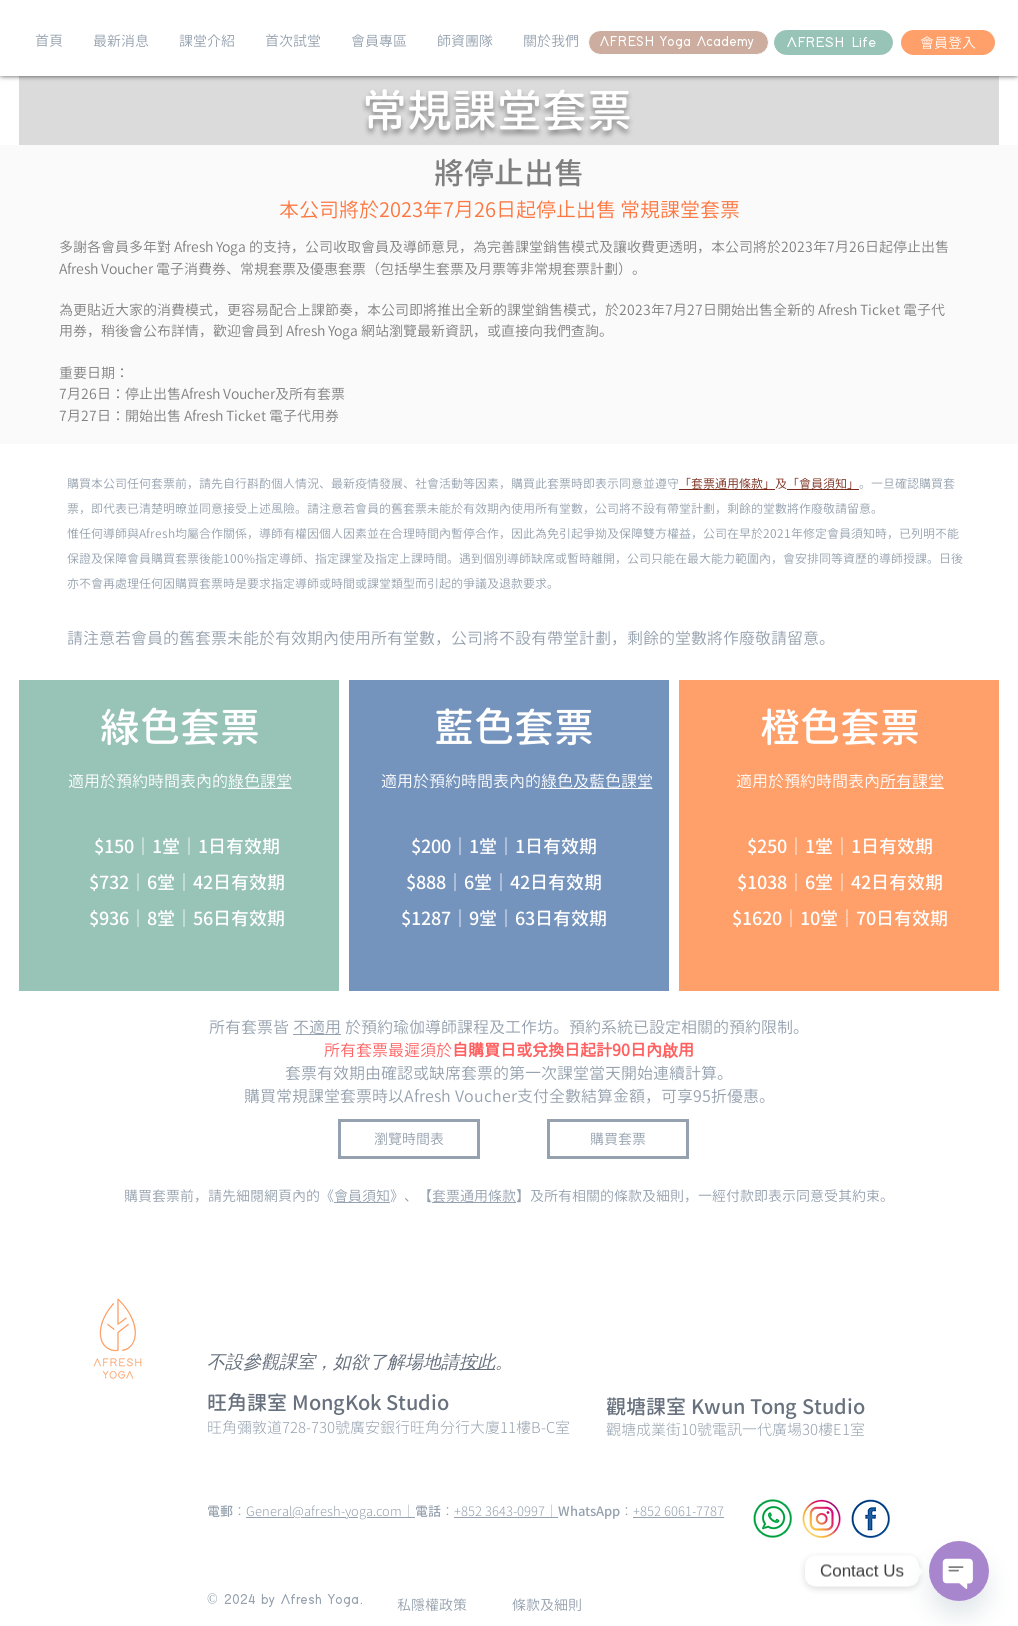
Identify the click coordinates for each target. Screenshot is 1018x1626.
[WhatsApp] (772, 1518)
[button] (121, 41)
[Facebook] (870, 1518)
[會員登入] (948, 42)
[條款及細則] (546, 1604)
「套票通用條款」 (727, 483)
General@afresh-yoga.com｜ (330, 1511)
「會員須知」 (823, 483)
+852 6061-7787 (678, 1511)
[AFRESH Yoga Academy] (678, 42)
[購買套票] (618, 1139)
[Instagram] (821, 1518)
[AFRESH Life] (833, 42)
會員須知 (362, 1195)
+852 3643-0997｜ (506, 1511)
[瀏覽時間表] (409, 1139)
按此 (477, 1363)
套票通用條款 (474, 1195)
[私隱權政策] (432, 1604)
